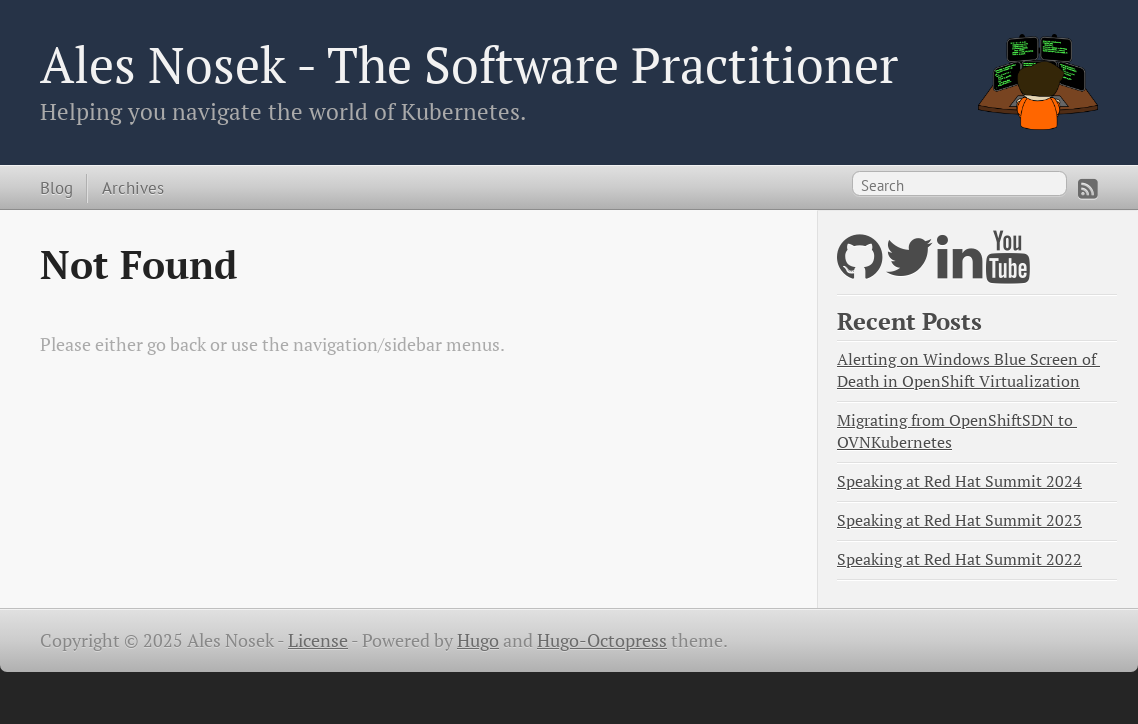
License (318, 640)
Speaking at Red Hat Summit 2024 (959, 481)
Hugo (478, 640)
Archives (133, 187)
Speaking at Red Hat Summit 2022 (959, 559)
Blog (56, 187)
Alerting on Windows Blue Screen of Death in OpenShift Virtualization (968, 370)
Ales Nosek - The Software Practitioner (469, 64)
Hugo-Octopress (602, 640)
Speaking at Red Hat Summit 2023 (959, 520)
